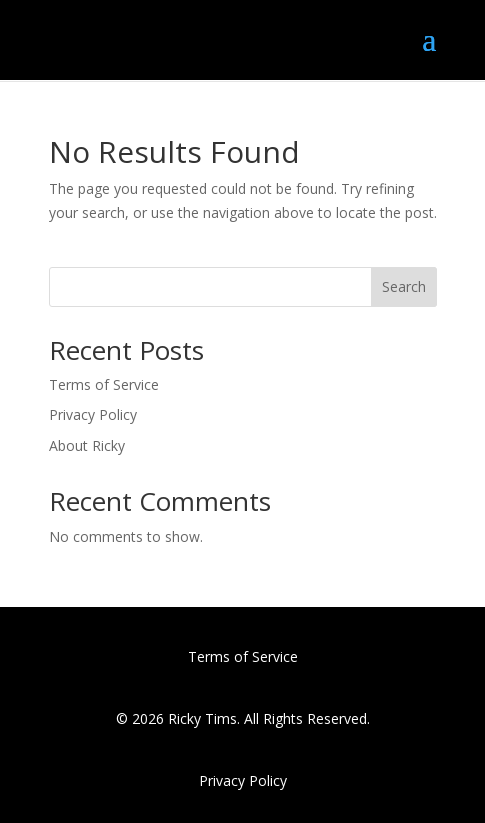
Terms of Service (104, 384)
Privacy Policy (93, 414)
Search (404, 286)
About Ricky (87, 445)
